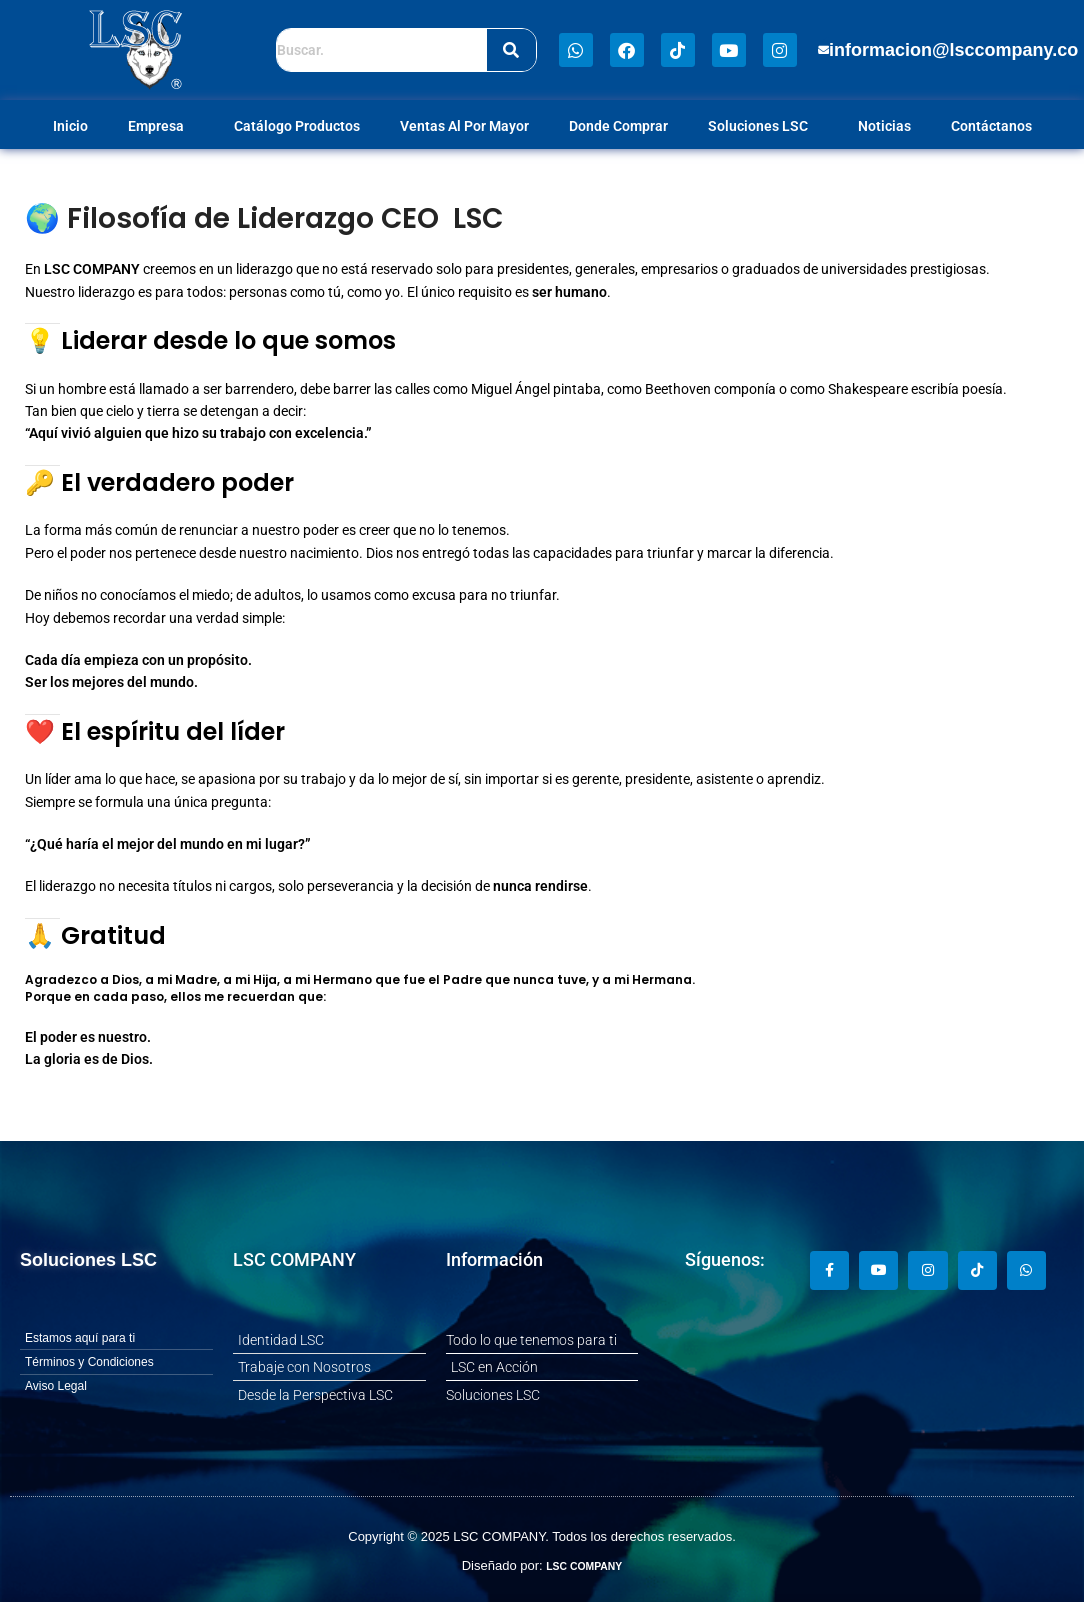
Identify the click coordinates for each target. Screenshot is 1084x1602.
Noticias (884, 126)
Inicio (70, 126)
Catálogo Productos (297, 126)
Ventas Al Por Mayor (464, 126)
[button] (948, 49)
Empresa (161, 126)
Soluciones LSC (763, 126)
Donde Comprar (618, 126)
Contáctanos (991, 126)
